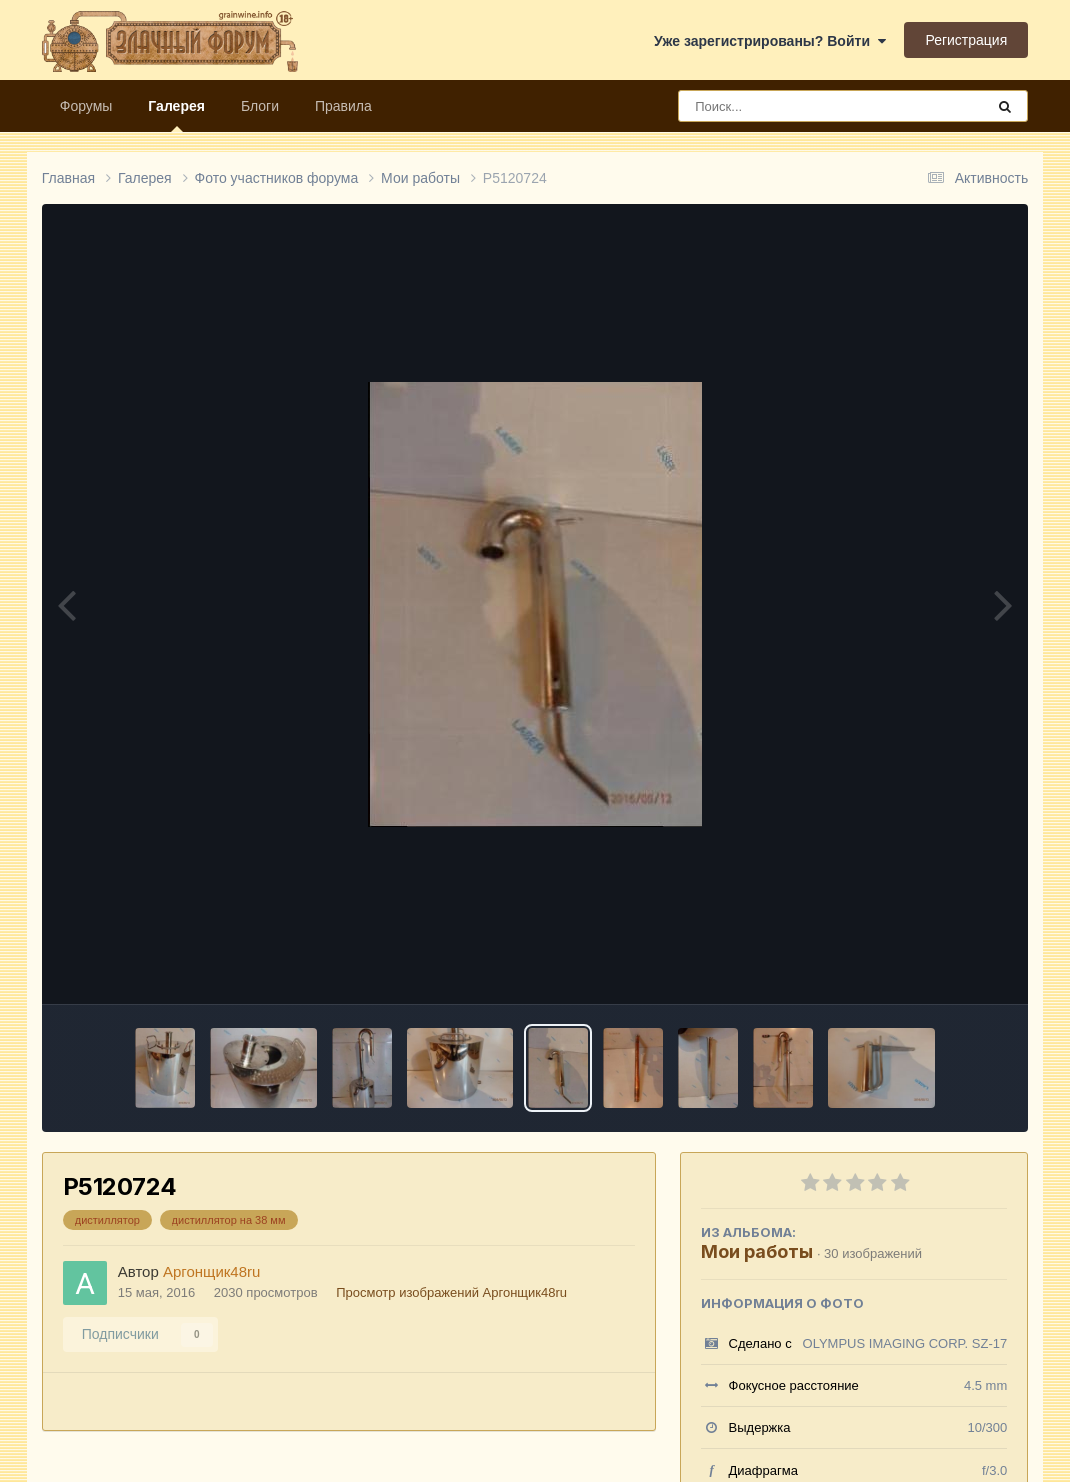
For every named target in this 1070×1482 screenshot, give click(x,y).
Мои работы (757, 1251)
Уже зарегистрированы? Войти (770, 41)
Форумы (86, 106)
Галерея (176, 115)
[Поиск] (794, 106)
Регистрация (966, 40)
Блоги (260, 106)
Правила (343, 106)
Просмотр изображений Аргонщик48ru (451, 1292)
